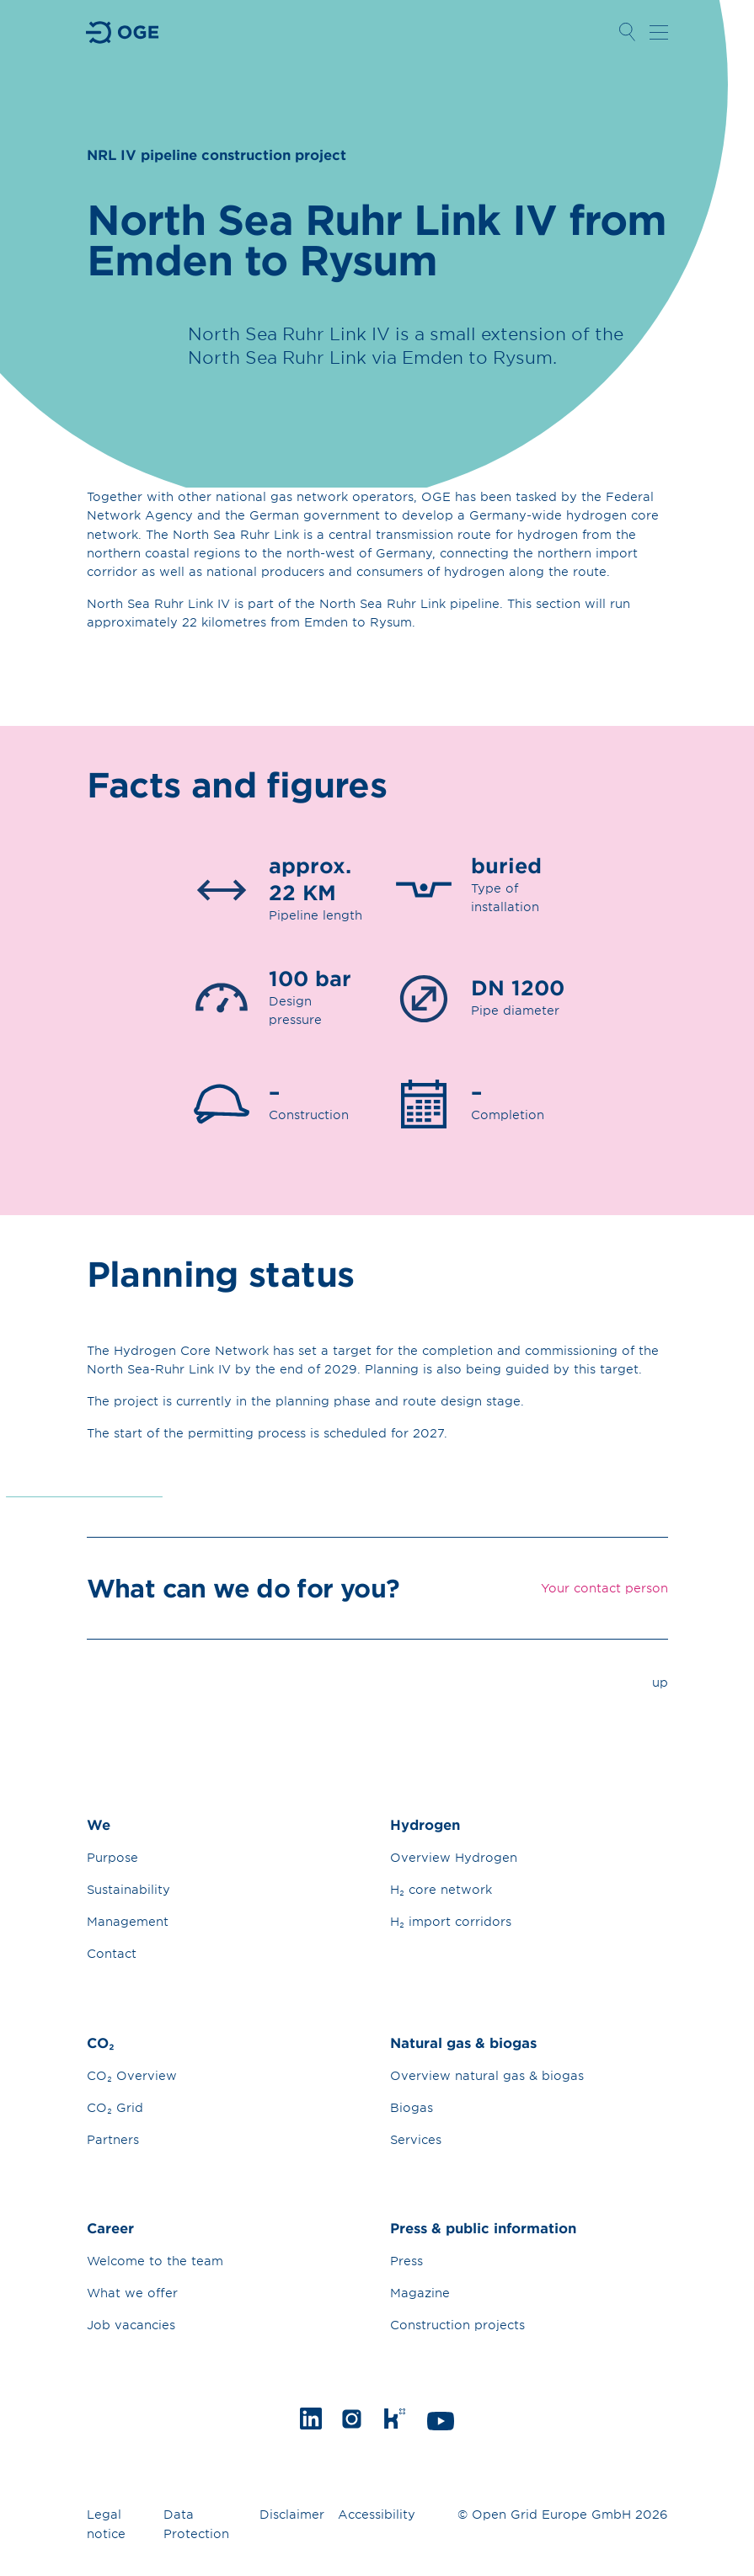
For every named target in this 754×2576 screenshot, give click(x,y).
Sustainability (128, 1889)
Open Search (627, 32)
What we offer (132, 2292)
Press (406, 2260)
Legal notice (106, 2524)
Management (127, 1921)
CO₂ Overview (132, 2075)
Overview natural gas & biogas (487, 2075)
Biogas (411, 2107)
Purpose (112, 1857)
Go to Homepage (123, 32)
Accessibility (376, 2514)
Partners (113, 2139)
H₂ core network (441, 1889)
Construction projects (457, 2324)
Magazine (420, 2292)
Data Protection (196, 2524)
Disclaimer (291, 2514)
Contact (111, 1953)
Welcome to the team (155, 2260)
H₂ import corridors (450, 1921)
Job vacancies (131, 2324)
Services (415, 2139)
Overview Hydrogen (453, 1857)
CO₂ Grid (115, 2107)
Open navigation (659, 32)
